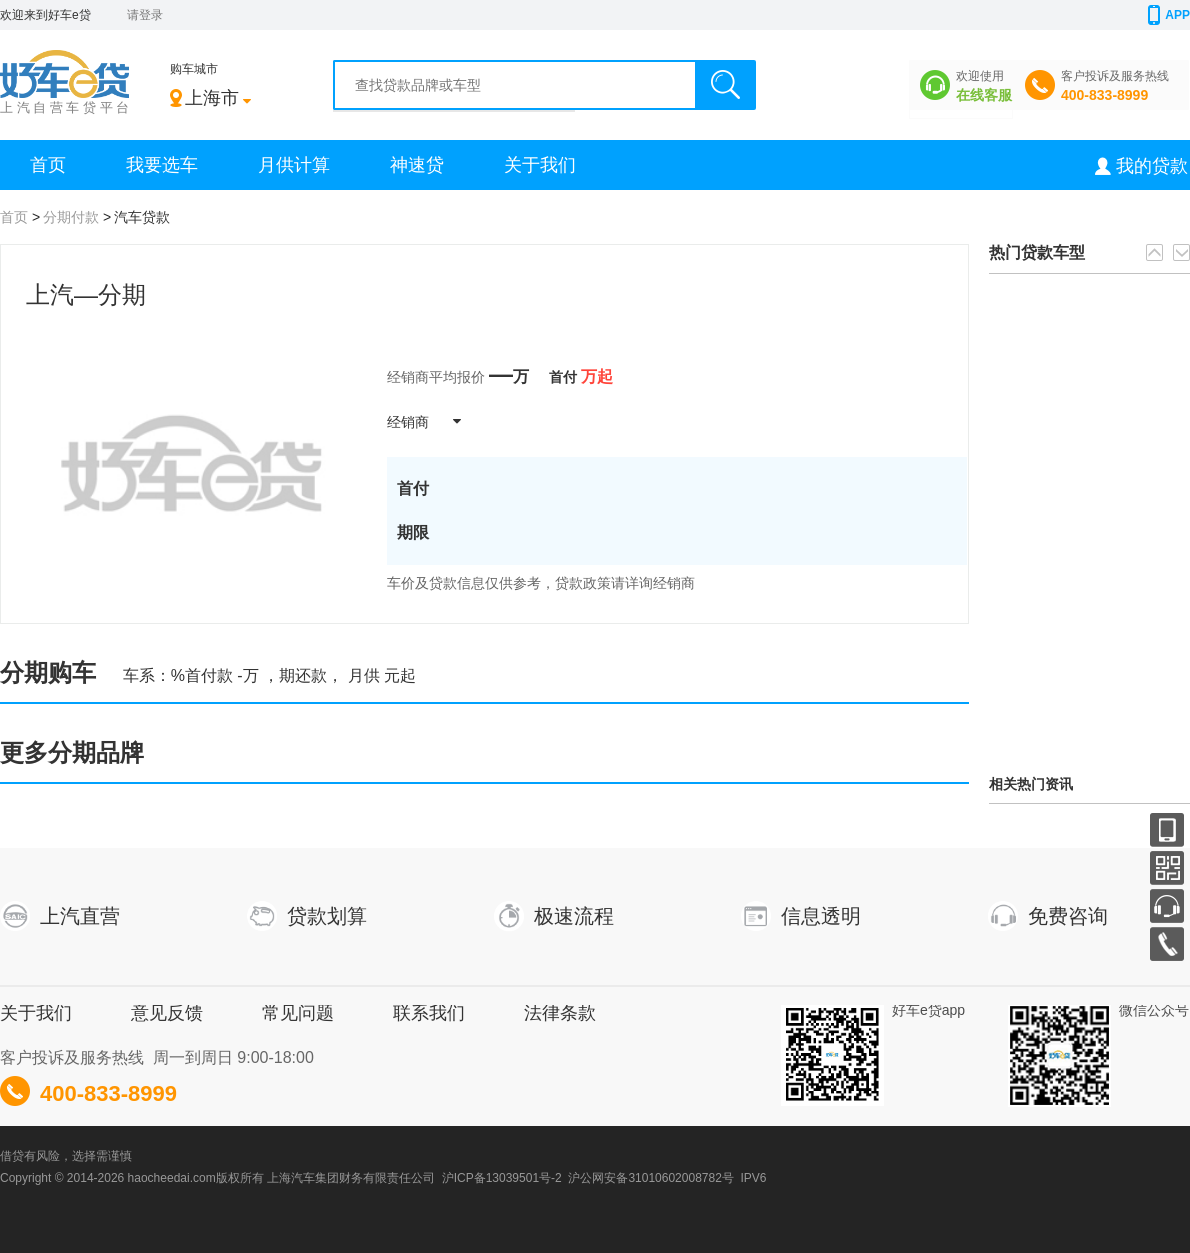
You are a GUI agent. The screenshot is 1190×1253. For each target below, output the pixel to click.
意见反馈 (167, 1013)
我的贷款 (1152, 166)
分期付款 (71, 217)
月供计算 (294, 165)
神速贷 (417, 165)
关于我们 (540, 165)
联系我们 (429, 1013)
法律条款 (560, 1013)
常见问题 (298, 1013)
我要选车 (162, 165)
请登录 (145, 15)
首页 (48, 165)
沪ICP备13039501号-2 (502, 1178)
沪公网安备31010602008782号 (650, 1178)
